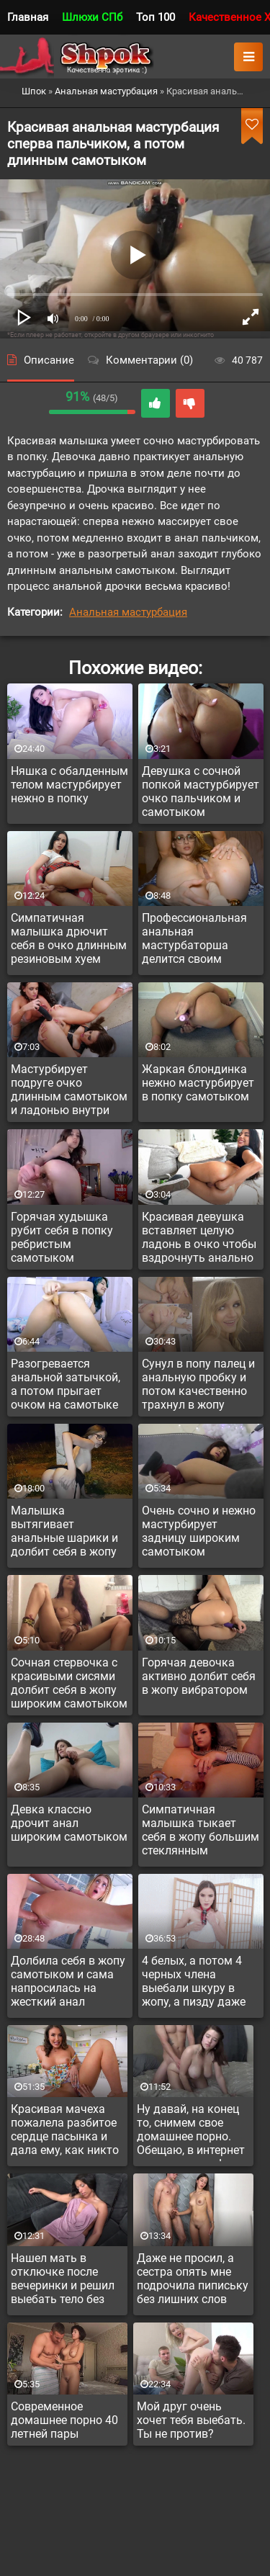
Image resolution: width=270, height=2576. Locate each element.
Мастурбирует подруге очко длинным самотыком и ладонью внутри (69, 1089)
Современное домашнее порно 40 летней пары (64, 2420)
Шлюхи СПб (92, 17)
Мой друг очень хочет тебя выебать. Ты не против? (191, 2420)
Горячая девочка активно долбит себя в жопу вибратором (199, 1676)
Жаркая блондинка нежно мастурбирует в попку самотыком (198, 1082)
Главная (27, 17)
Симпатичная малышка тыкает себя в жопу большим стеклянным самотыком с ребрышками (200, 1832)
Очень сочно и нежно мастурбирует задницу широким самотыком (199, 1531)
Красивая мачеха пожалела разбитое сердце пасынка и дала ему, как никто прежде (65, 2131)
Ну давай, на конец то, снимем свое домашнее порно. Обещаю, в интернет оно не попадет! (191, 2131)
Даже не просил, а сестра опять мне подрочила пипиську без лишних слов (192, 2278)
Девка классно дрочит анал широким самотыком (69, 1823)
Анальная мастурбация (128, 612)
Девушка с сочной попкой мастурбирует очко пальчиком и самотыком (200, 791)
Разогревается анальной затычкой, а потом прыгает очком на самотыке (65, 1384)
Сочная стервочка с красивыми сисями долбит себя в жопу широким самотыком (69, 1683)
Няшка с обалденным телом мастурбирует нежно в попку (69, 784)
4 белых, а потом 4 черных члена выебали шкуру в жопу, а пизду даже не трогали (194, 1983)
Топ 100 (155, 17)
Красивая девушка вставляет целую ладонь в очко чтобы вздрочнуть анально (199, 1237)
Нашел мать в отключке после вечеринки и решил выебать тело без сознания (62, 2280)
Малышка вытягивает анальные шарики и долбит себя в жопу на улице (64, 1533)
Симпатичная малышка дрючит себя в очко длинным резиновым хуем (69, 938)
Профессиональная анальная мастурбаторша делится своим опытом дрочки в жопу (194, 940)
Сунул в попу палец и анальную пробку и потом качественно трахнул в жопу (198, 1384)
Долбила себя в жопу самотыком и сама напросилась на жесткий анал (68, 1981)
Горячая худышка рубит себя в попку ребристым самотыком (62, 1237)
